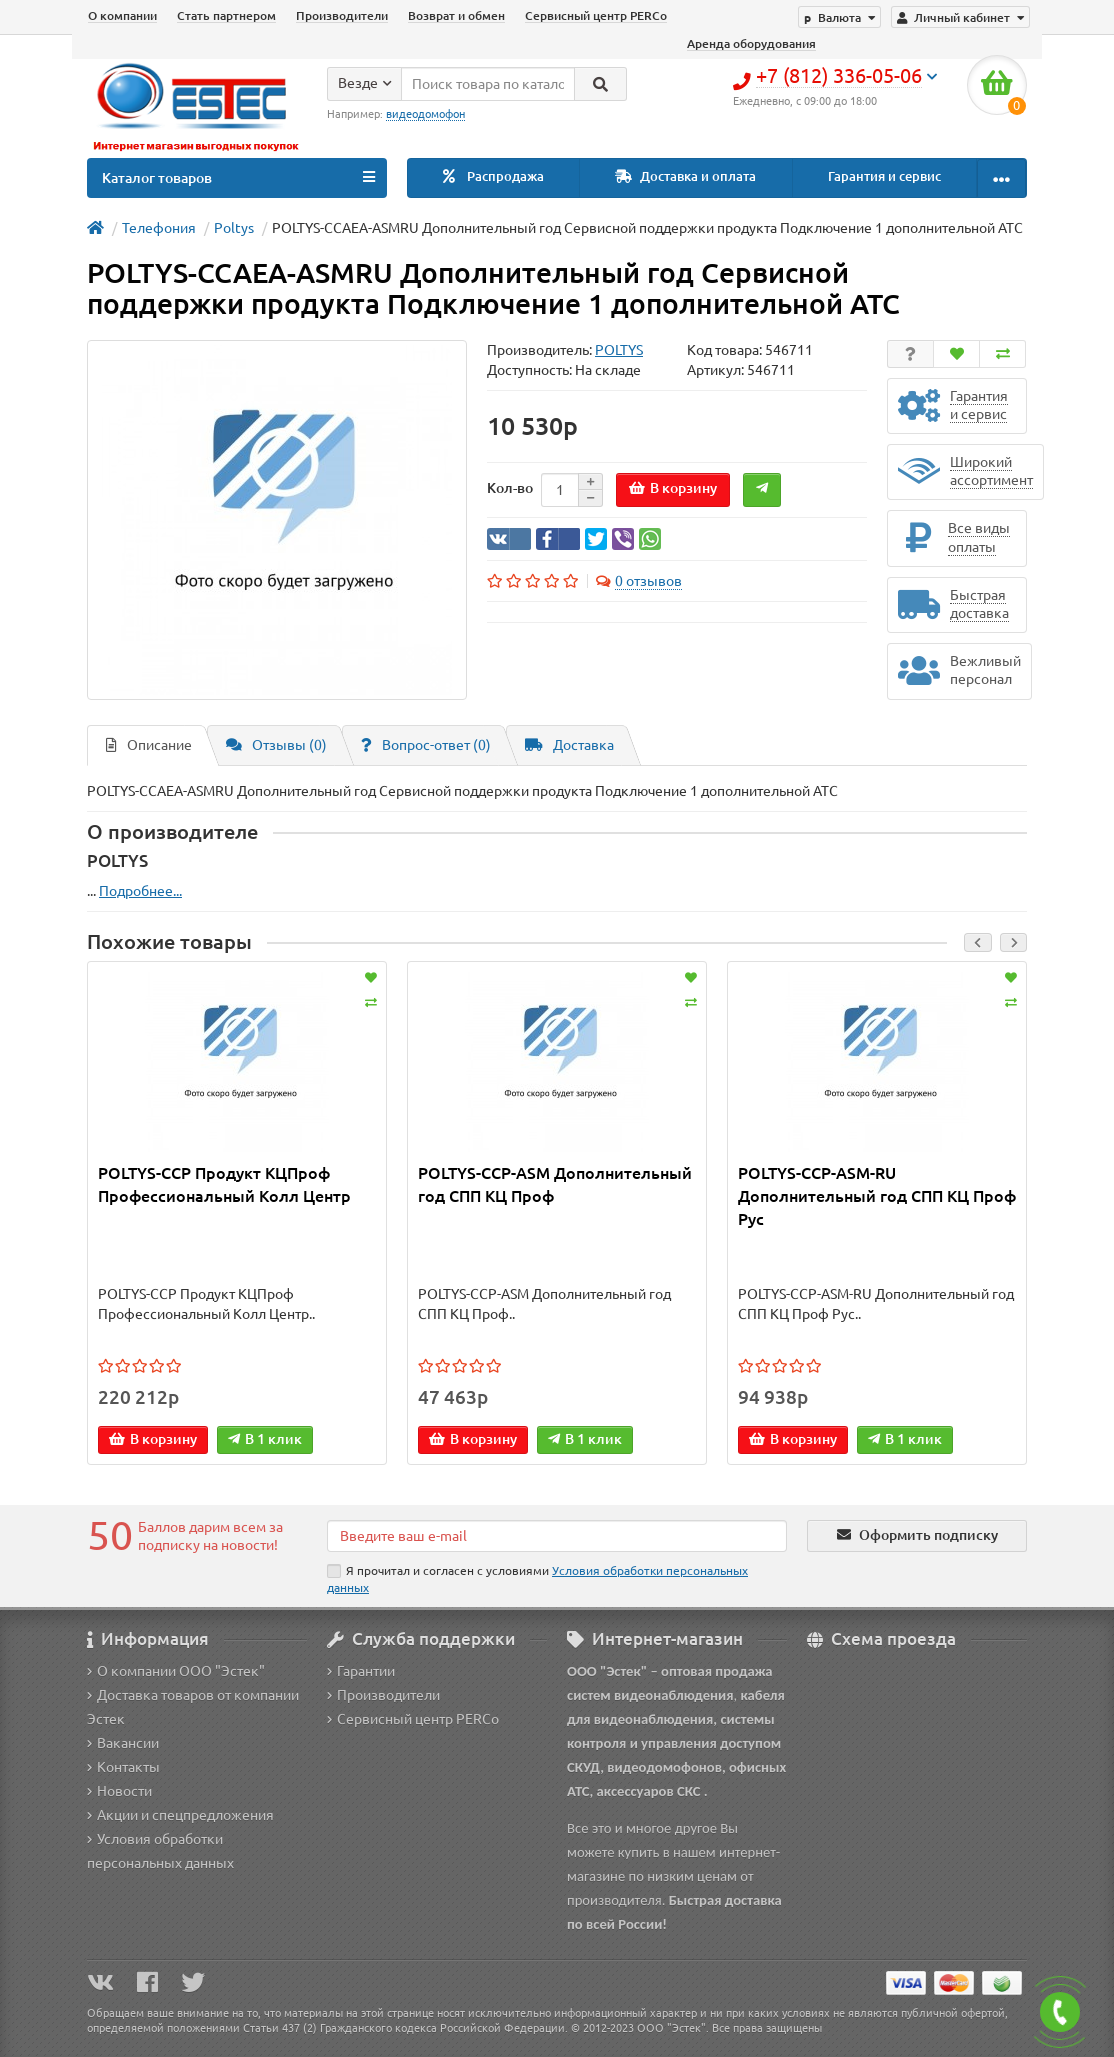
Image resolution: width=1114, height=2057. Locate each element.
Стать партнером (226, 15)
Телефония (159, 228)
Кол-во (510, 488)
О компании (122, 15)
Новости (119, 1791)
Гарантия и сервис (884, 176)
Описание (149, 745)
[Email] (557, 1536)
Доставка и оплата (685, 176)
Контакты (123, 1767)
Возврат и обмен (456, 15)
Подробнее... (140, 891)
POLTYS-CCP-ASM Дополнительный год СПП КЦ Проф (555, 1184)
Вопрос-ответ (426, 745)
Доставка (569, 745)
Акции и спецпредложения (180, 1815)
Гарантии (361, 1671)
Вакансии (123, 1743)
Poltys (234, 228)
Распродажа (493, 176)
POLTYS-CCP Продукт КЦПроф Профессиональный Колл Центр (224, 1184)
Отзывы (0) (276, 745)
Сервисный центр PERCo (596, 15)
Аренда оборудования (751, 43)
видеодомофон (425, 114)
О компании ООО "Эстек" (176, 1671)
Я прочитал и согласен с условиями (537, 1579)
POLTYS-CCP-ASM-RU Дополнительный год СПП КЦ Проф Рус (877, 1196)
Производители (342, 15)
